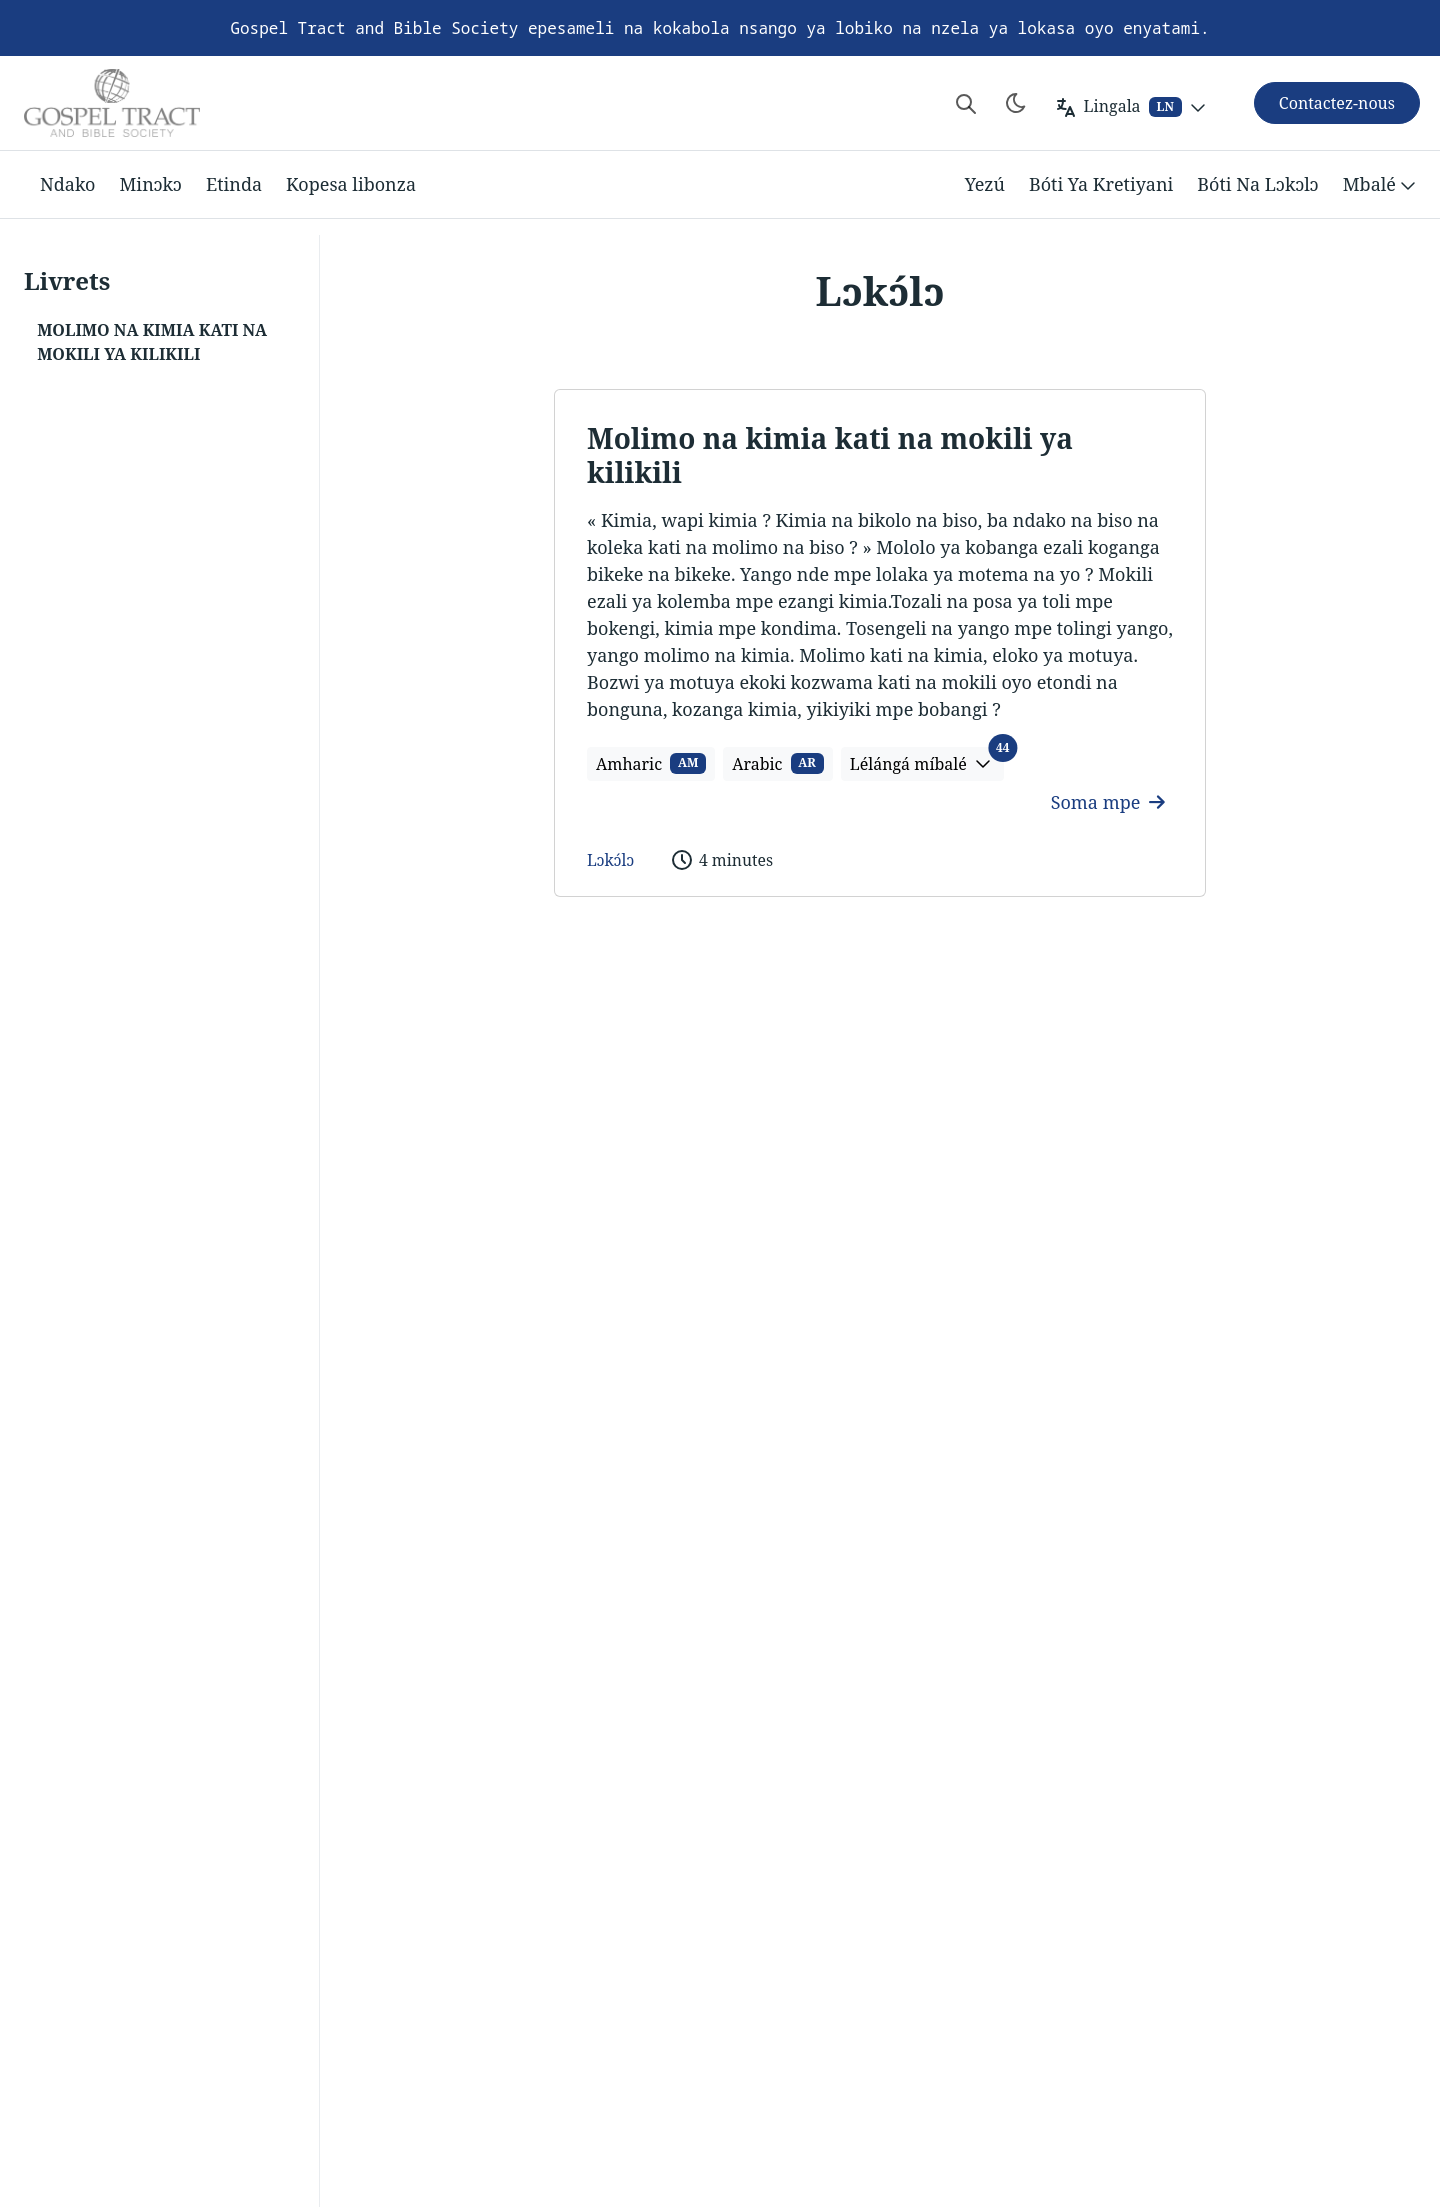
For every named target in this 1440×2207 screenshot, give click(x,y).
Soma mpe (1108, 802)
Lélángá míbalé (927, 761)
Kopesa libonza (351, 184)
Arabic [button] (778, 764)
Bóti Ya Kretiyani (1101, 184)
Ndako (67, 184)
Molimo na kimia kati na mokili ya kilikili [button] (152, 342)
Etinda (234, 184)
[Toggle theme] (1016, 103)
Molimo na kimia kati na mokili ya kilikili (830, 455)
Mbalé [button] (1381, 185)
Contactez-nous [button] (1337, 103)
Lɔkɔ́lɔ (610, 860)
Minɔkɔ (150, 184)
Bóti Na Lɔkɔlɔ (1257, 184)
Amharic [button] (651, 764)
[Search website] (966, 103)
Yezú (985, 184)
